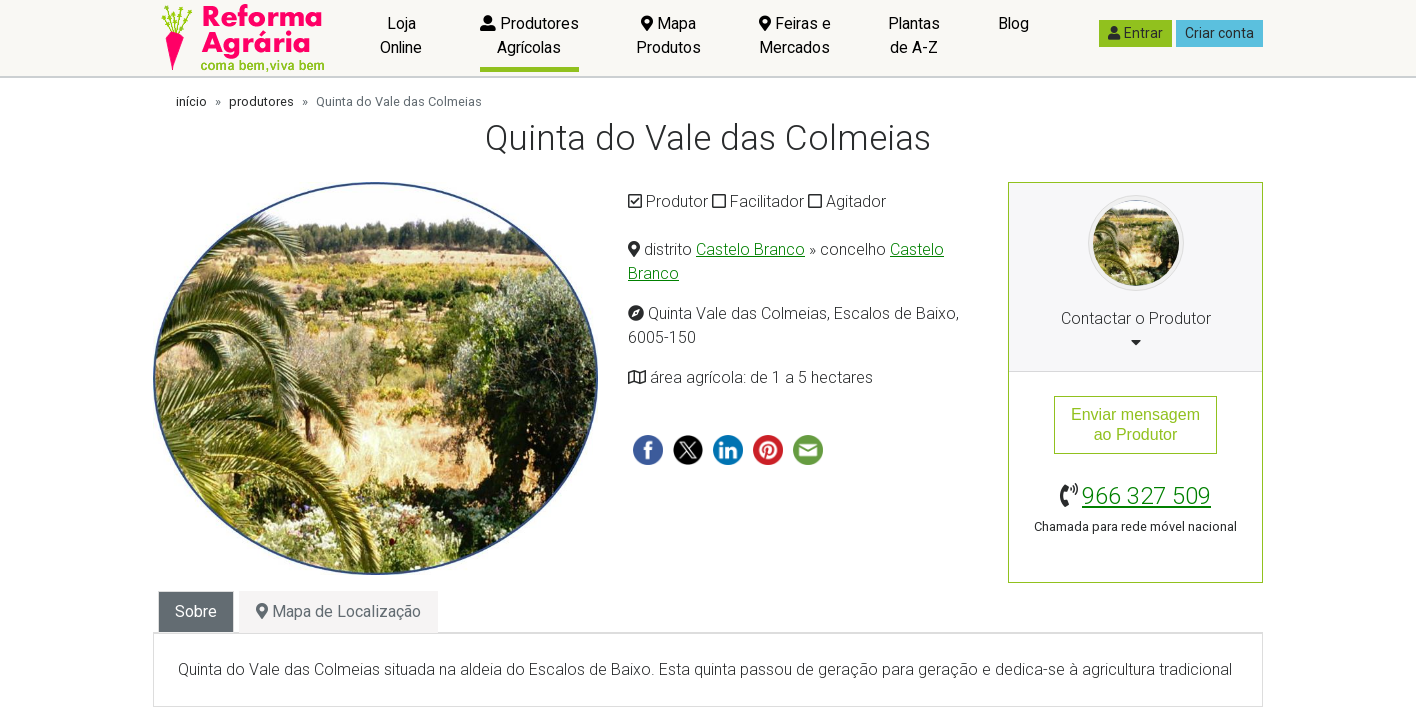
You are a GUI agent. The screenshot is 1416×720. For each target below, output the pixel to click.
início (191, 101)
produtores (261, 101)
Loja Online (401, 35)
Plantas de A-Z (914, 35)
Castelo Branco (750, 249)
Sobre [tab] (196, 611)
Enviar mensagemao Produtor (1135, 424)
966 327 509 (1146, 496)
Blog (1013, 23)
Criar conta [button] (1219, 33)
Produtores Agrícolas (529, 35)
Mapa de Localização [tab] (338, 611)
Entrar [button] (1135, 33)
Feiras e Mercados (795, 35)
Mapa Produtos (668, 35)
